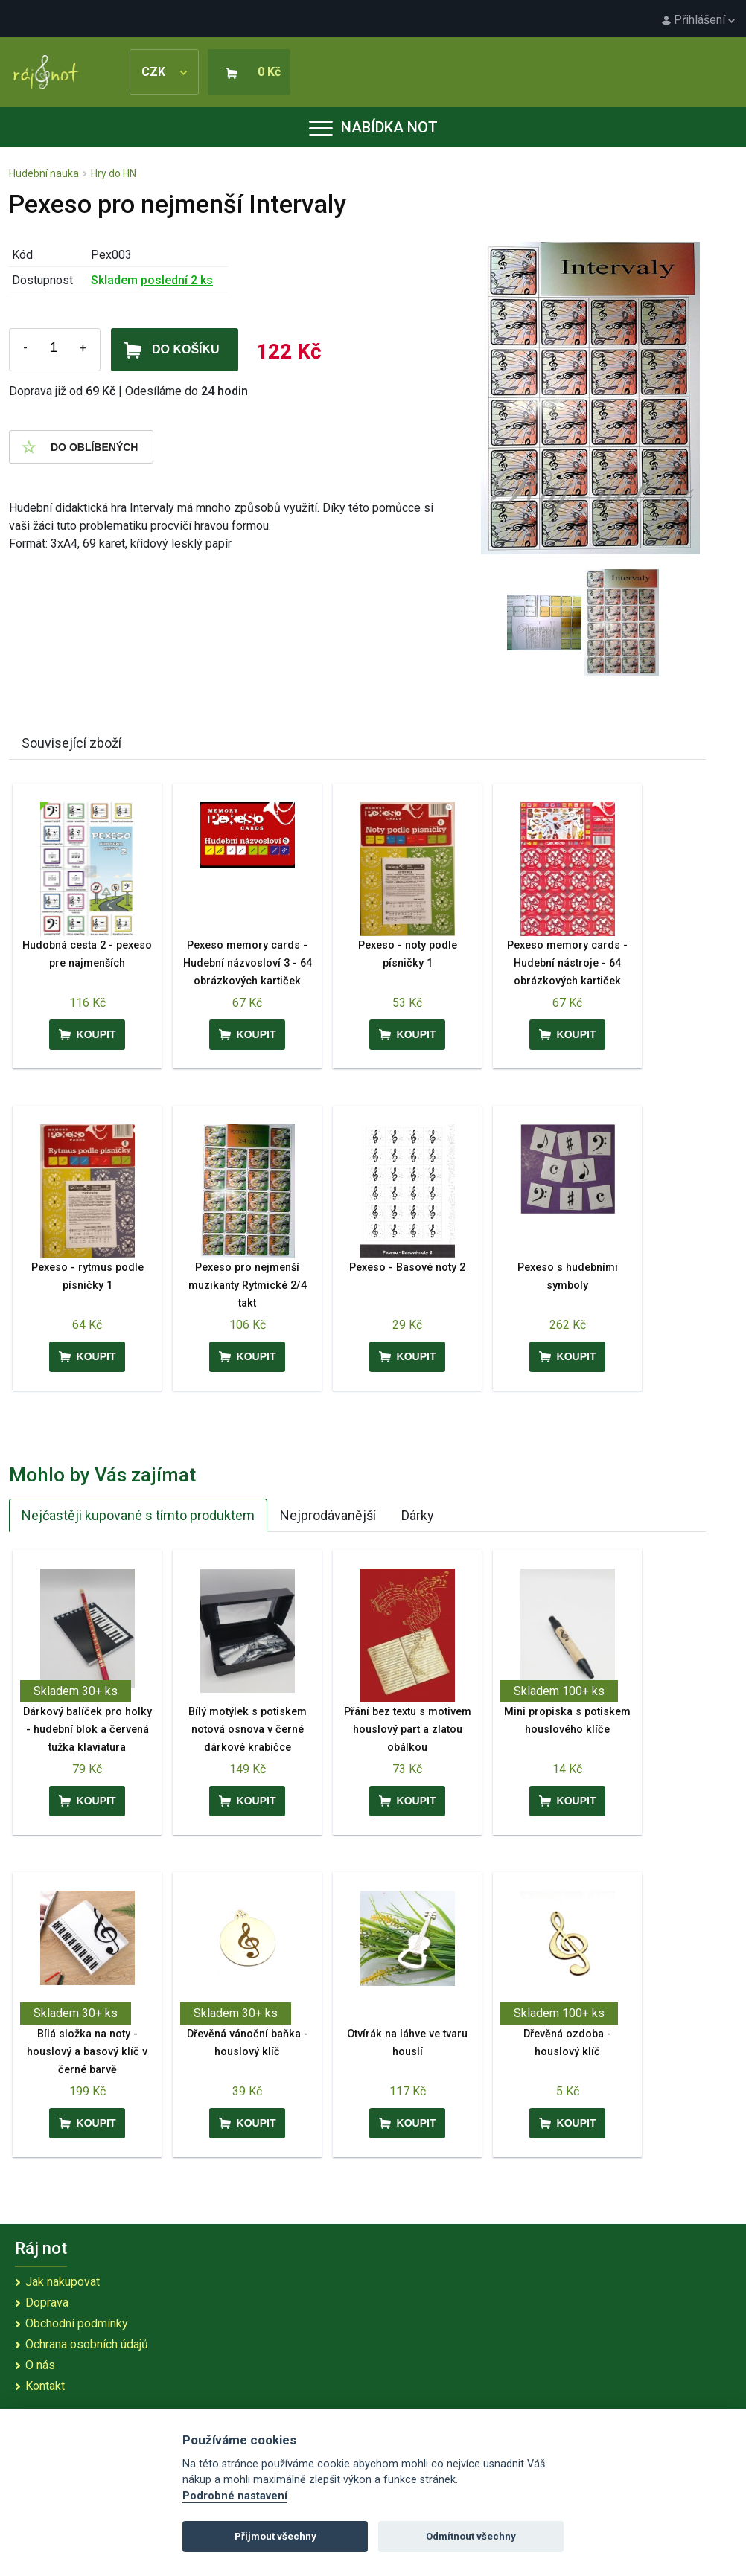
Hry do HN (113, 173)
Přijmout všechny (275, 2536)
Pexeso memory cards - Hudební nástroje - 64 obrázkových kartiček (567, 963)
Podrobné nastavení (234, 2496)
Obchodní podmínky (76, 2323)
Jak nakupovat (62, 2282)
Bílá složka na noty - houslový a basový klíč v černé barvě (87, 2052)
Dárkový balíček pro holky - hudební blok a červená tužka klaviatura (87, 1729)
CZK (164, 72)
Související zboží (71, 743)
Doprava (46, 2302)
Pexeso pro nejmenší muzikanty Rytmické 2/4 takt (247, 1285)
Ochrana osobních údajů (86, 2344)
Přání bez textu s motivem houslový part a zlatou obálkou (407, 1729)
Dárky (417, 1515)
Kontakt (45, 2386)
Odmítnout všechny (471, 2536)
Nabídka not (373, 127)
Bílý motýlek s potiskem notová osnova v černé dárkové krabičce (247, 1729)
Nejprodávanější (328, 1515)
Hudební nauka (44, 173)
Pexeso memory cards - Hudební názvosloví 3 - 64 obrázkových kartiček (247, 963)
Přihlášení (698, 20)
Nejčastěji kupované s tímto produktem (138, 1515)
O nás (40, 2365)
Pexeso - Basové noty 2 (407, 1267)
